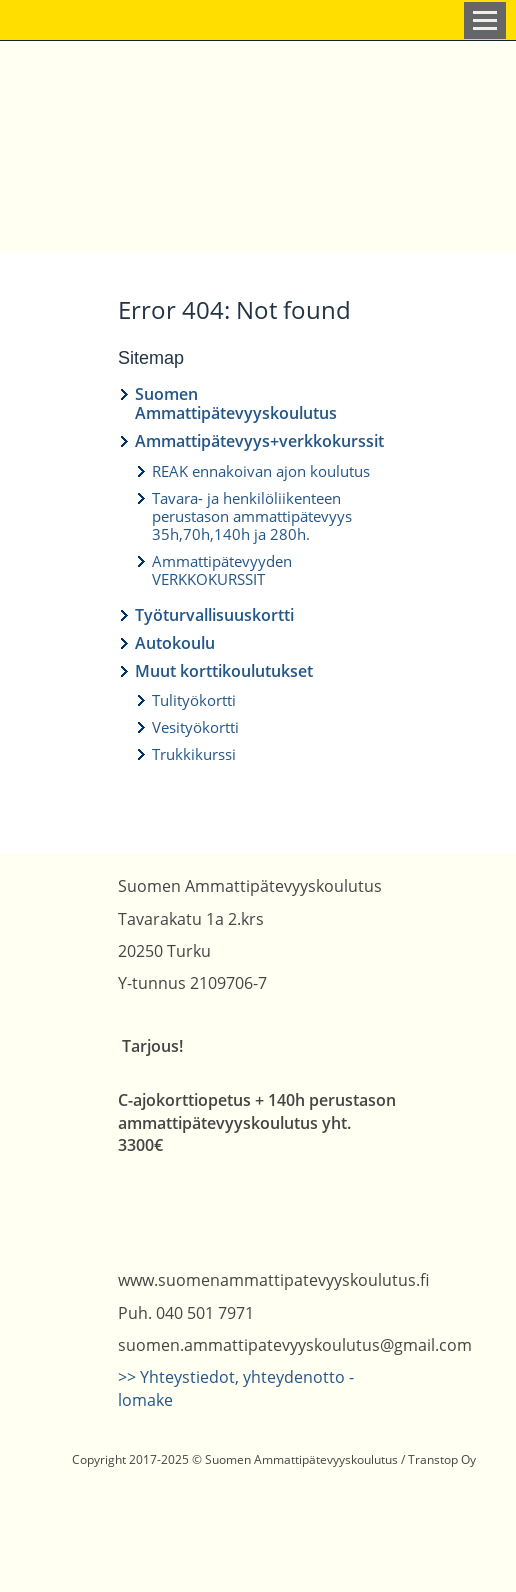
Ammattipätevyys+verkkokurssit (259, 441)
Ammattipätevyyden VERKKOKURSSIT (222, 570)
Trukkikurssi (194, 754)
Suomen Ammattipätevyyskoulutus (236, 403)
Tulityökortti (194, 700)
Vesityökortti (195, 727)
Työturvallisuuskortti (214, 615)
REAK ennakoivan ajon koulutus (261, 471)
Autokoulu (175, 643)
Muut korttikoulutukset (224, 671)
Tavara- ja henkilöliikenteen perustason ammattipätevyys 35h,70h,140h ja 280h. (252, 516)
